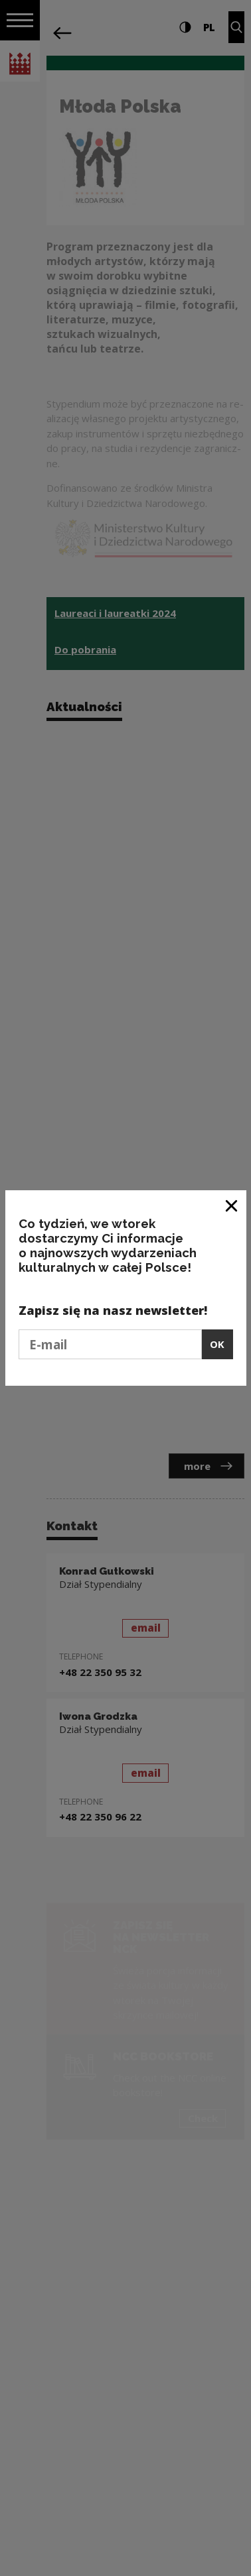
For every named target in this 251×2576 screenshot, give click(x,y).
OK (217, 1344)
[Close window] (232, 1205)
